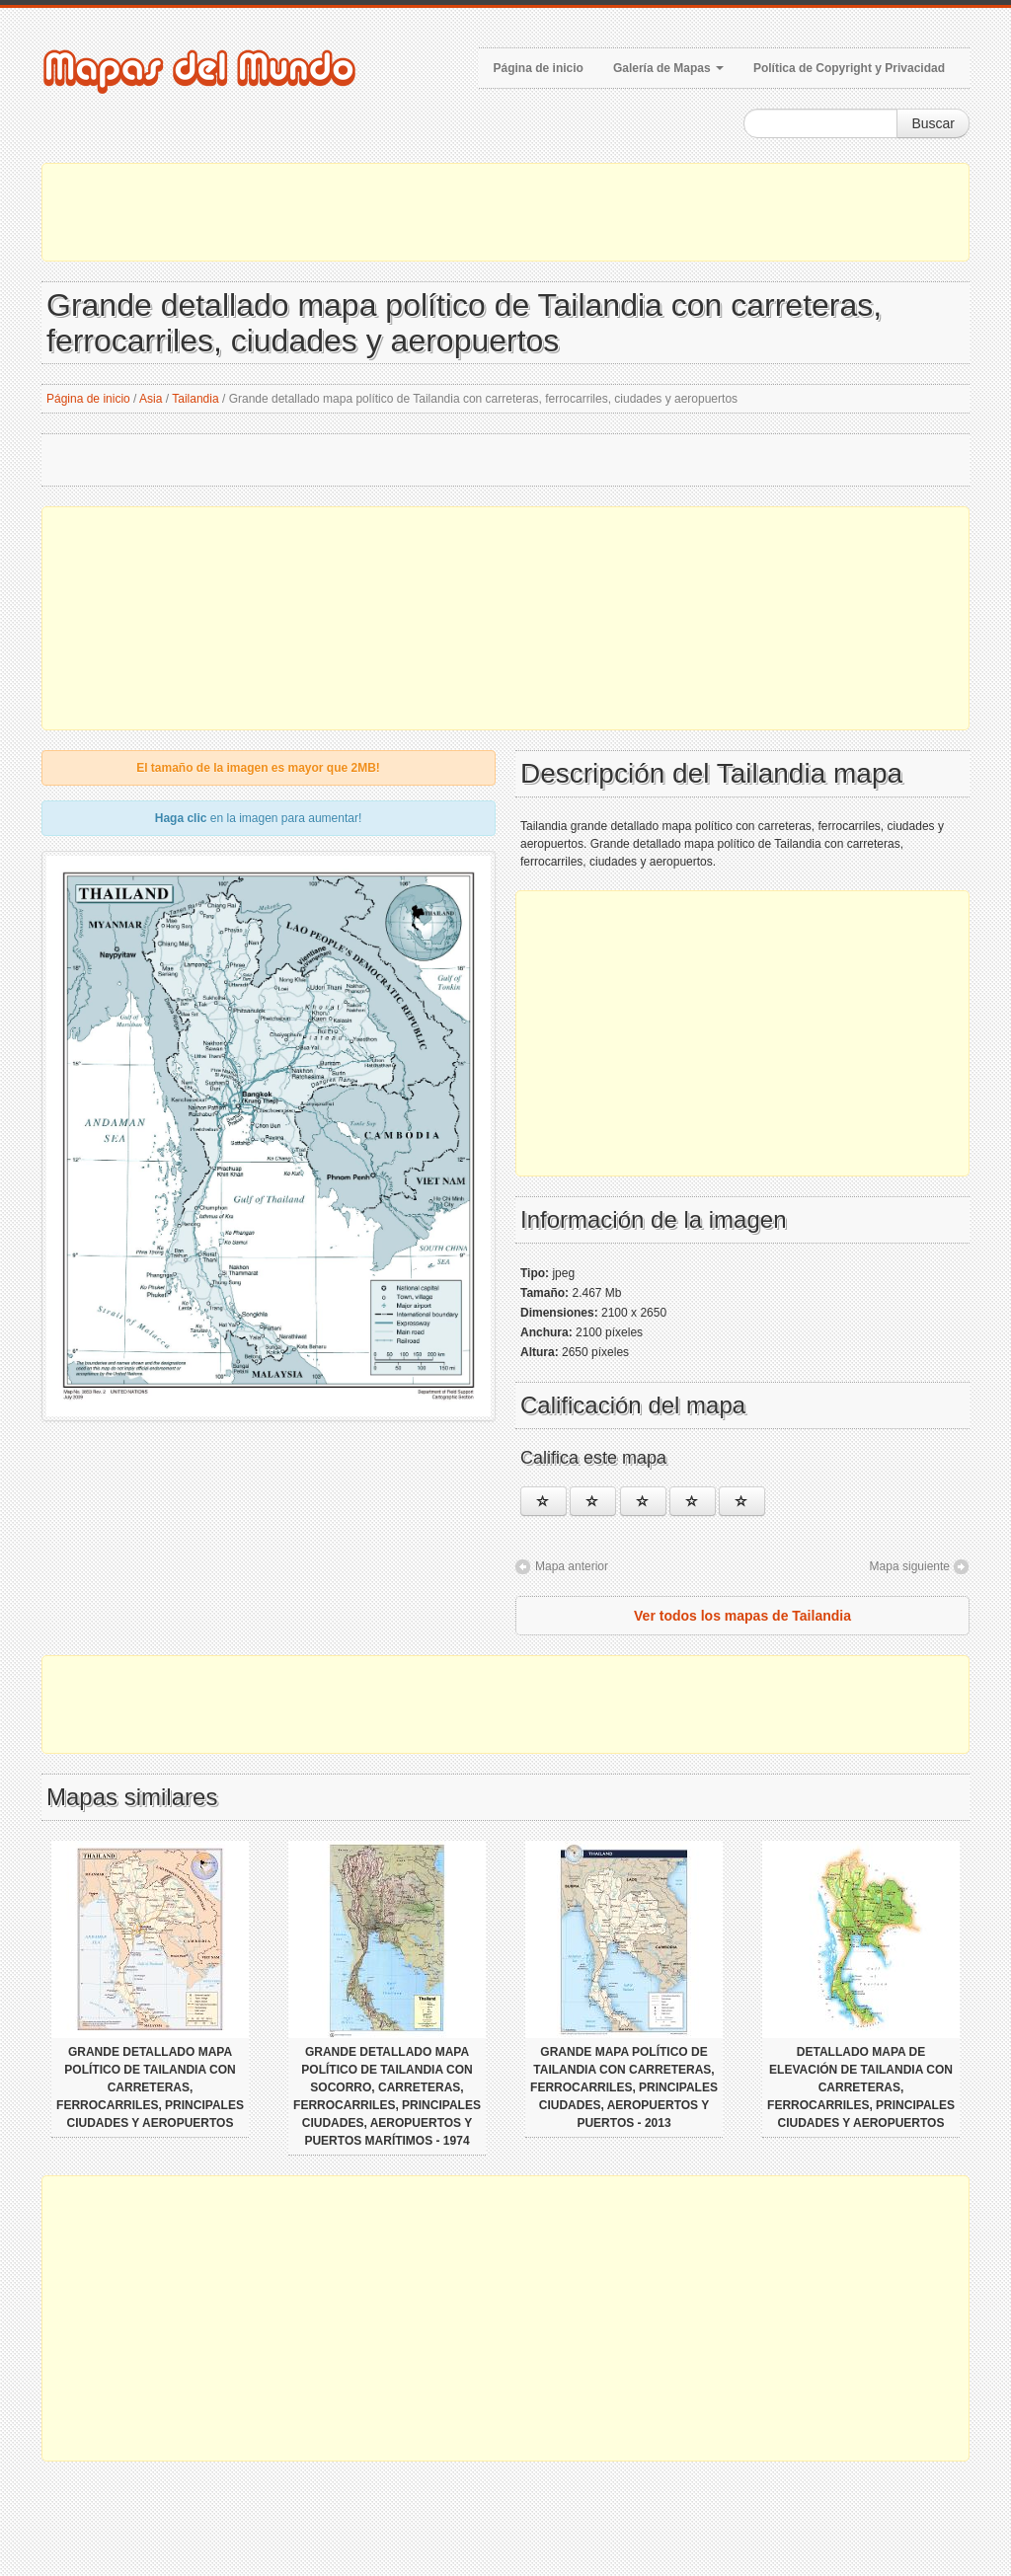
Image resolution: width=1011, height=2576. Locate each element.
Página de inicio (538, 68)
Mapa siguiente (910, 1566)
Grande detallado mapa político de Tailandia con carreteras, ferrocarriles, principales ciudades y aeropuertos (150, 2087)
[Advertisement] (505, 212)
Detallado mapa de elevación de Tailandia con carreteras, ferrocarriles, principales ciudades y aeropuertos (861, 2087)
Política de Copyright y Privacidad (849, 68)
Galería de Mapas (668, 68)
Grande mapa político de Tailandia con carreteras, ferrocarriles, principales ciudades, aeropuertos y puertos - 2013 (624, 2087)
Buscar (933, 123)
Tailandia (195, 399)
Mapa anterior (571, 1566)
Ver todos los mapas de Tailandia (742, 1616)
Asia (150, 399)
